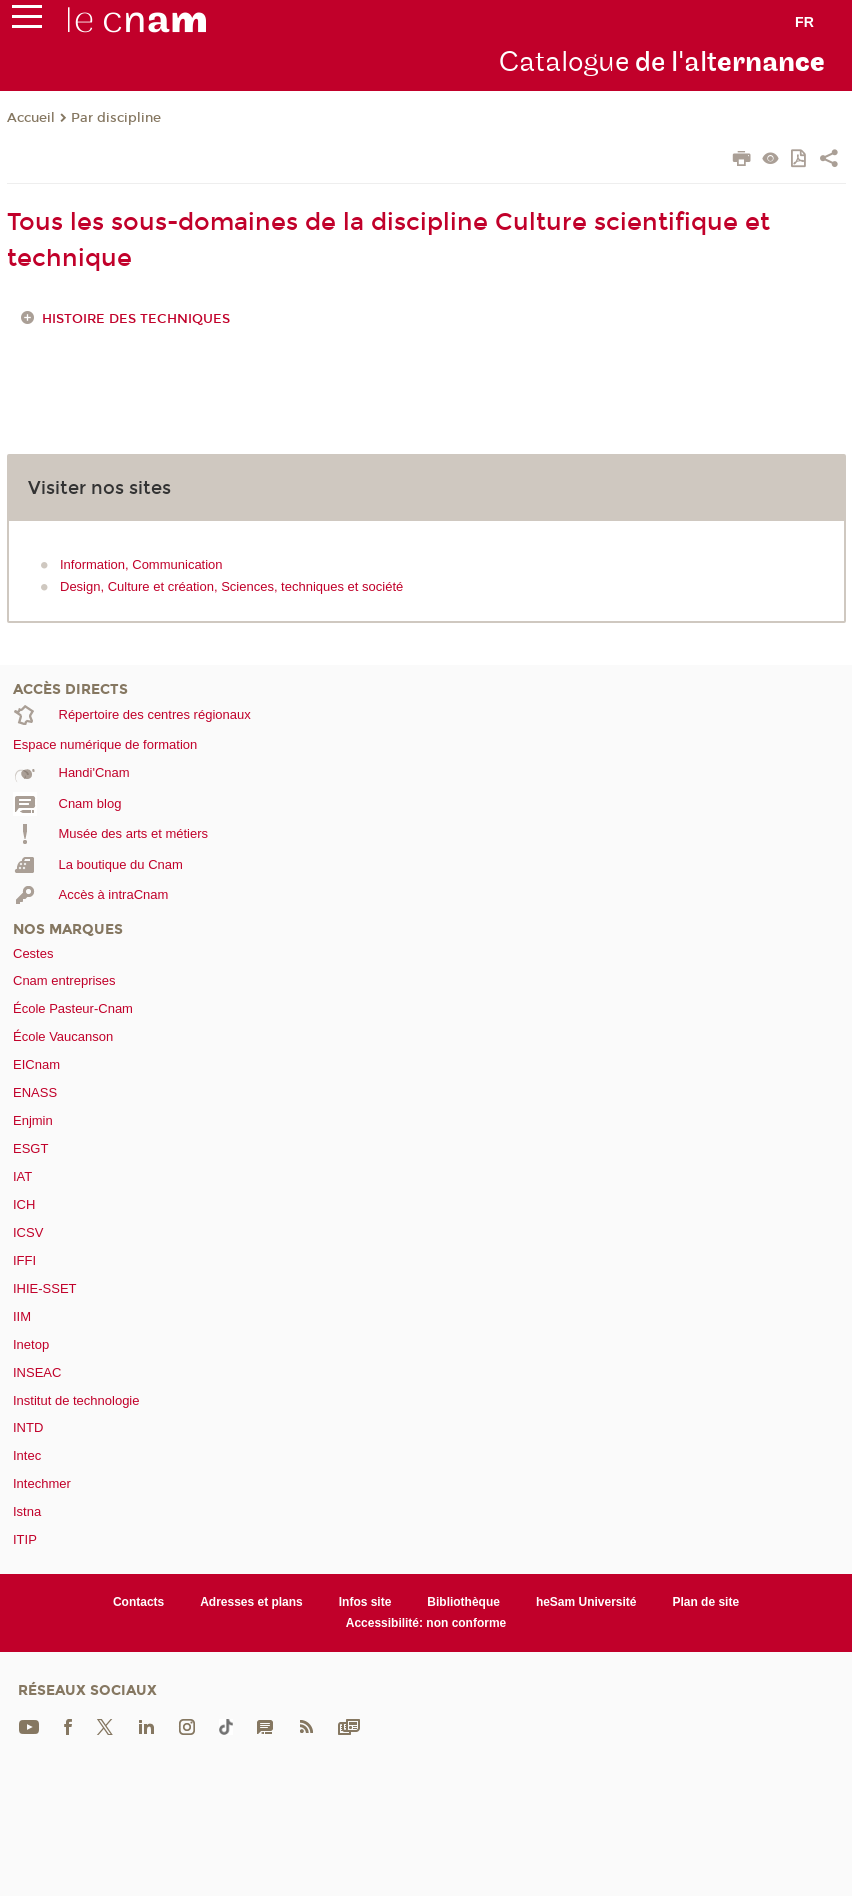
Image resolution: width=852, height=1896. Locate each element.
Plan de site (705, 1602)
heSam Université (586, 1602)
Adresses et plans (251, 1602)
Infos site (365, 1602)
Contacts (138, 1602)
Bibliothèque (463, 1602)
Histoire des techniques (136, 319)
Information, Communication (141, 564)
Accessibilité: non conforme (426, 1623)
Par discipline (116, 118)
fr (804, 22)
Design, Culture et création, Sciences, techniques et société (231, 586)
